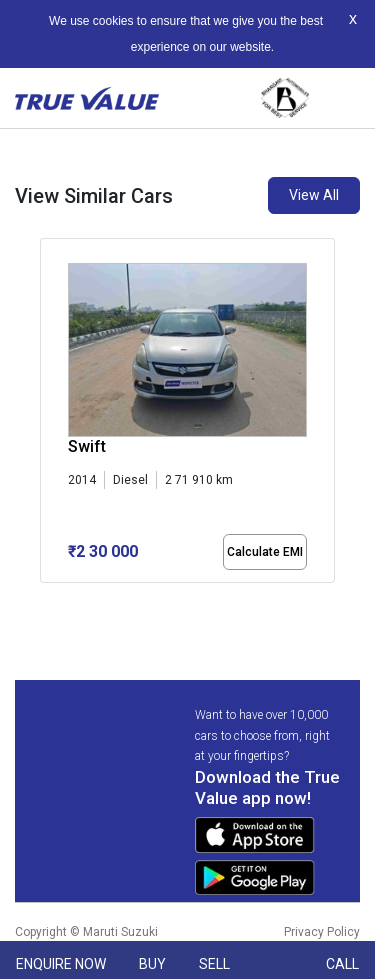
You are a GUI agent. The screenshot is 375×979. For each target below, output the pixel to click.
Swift (87, 446)
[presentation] (50, 414)
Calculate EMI (265, 552)
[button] (46, 600)
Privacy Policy (322, 932)
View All (314, 195)
